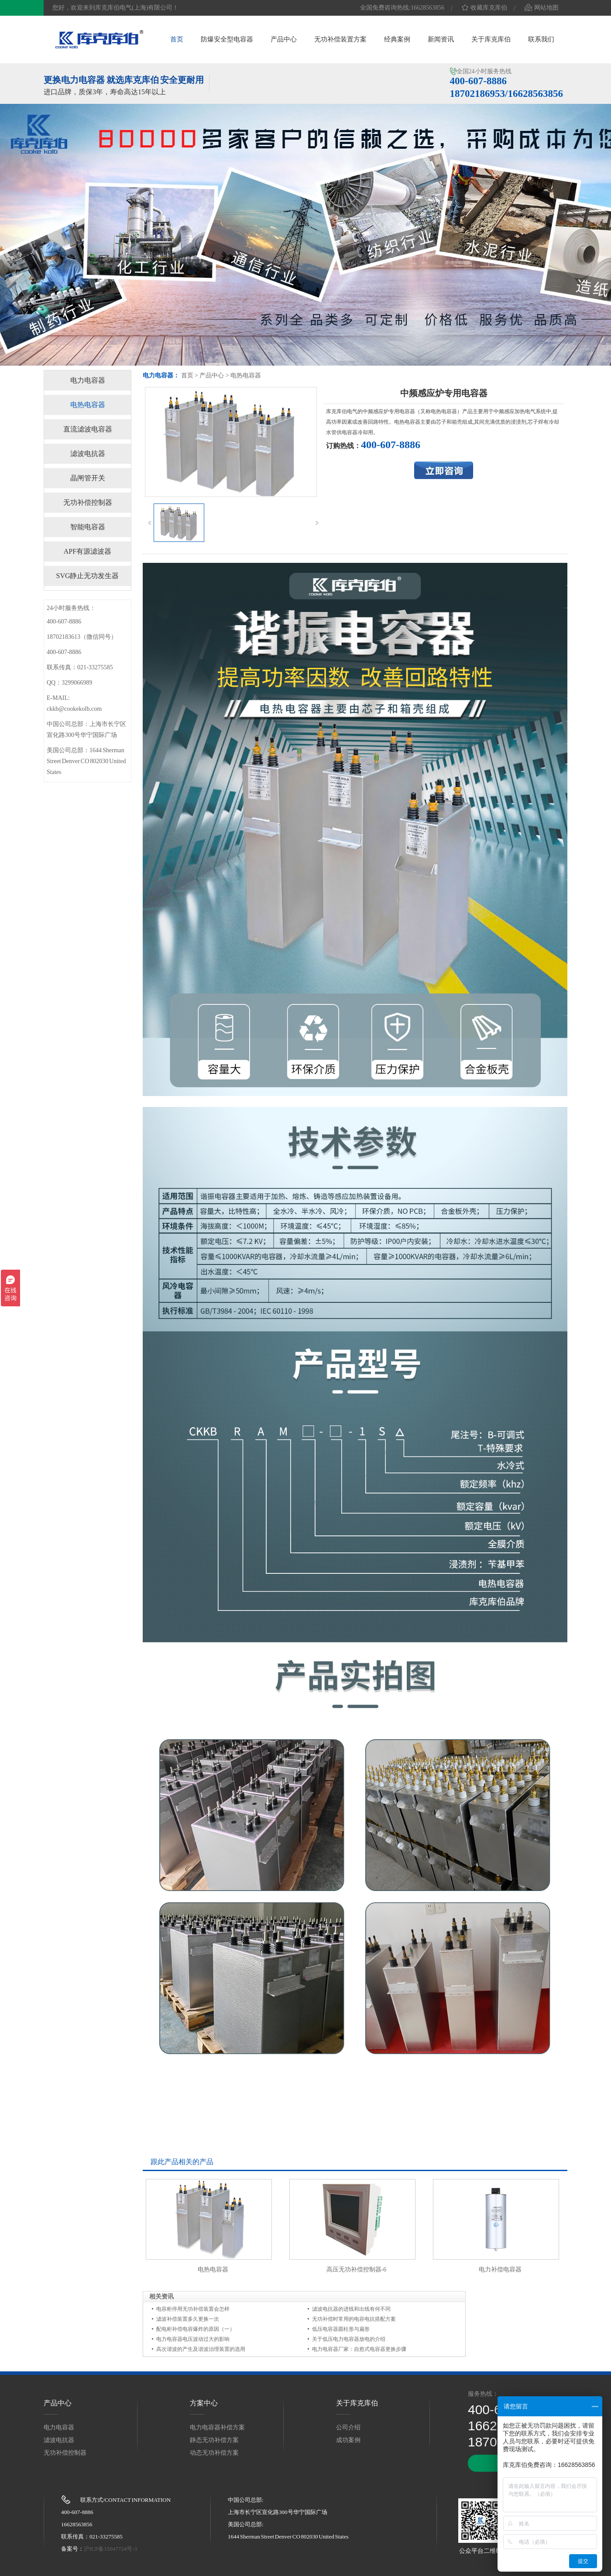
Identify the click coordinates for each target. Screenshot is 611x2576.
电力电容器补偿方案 (217, 2427)
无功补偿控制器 (87, 502)
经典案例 (397, 39)
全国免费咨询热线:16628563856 (402, 7)
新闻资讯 (441, 39)
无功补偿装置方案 (340, 39)
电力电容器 (87, 380)
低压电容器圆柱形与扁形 (341, 2329)
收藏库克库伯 (484, 8)
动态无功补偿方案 (214, 2452)
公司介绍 (348, 2427)
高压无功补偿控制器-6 (356, 2269)
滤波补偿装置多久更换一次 (187, 2319)
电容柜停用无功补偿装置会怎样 (193, 2309)
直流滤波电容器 (87, 429)
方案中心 (204, 2403)
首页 (176, 39)
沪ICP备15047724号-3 (110, 2548)
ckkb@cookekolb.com (74, 709)
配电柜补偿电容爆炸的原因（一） (195, 2329)
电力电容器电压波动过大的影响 (193, 2339)
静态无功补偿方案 (214, 2440)
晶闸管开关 (87, 478)
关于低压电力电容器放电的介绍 (348, 2339)
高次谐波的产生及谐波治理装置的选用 (200, 2349)
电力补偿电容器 (500, 2269)
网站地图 (542, 8)
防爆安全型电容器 (227, 39)
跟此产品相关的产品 (182, 2161)
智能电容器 (87, 527)
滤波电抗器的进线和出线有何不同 (351, 2309)
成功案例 (348, 2440)
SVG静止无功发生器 (87, 575)
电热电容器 (245, 375)
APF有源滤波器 (87, 551)
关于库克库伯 (491, 39)
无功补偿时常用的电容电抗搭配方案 (354, 2319)
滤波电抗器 (87, 453)
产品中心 (284, 39)
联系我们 (541, 39)
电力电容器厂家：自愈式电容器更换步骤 (359, 2349)
